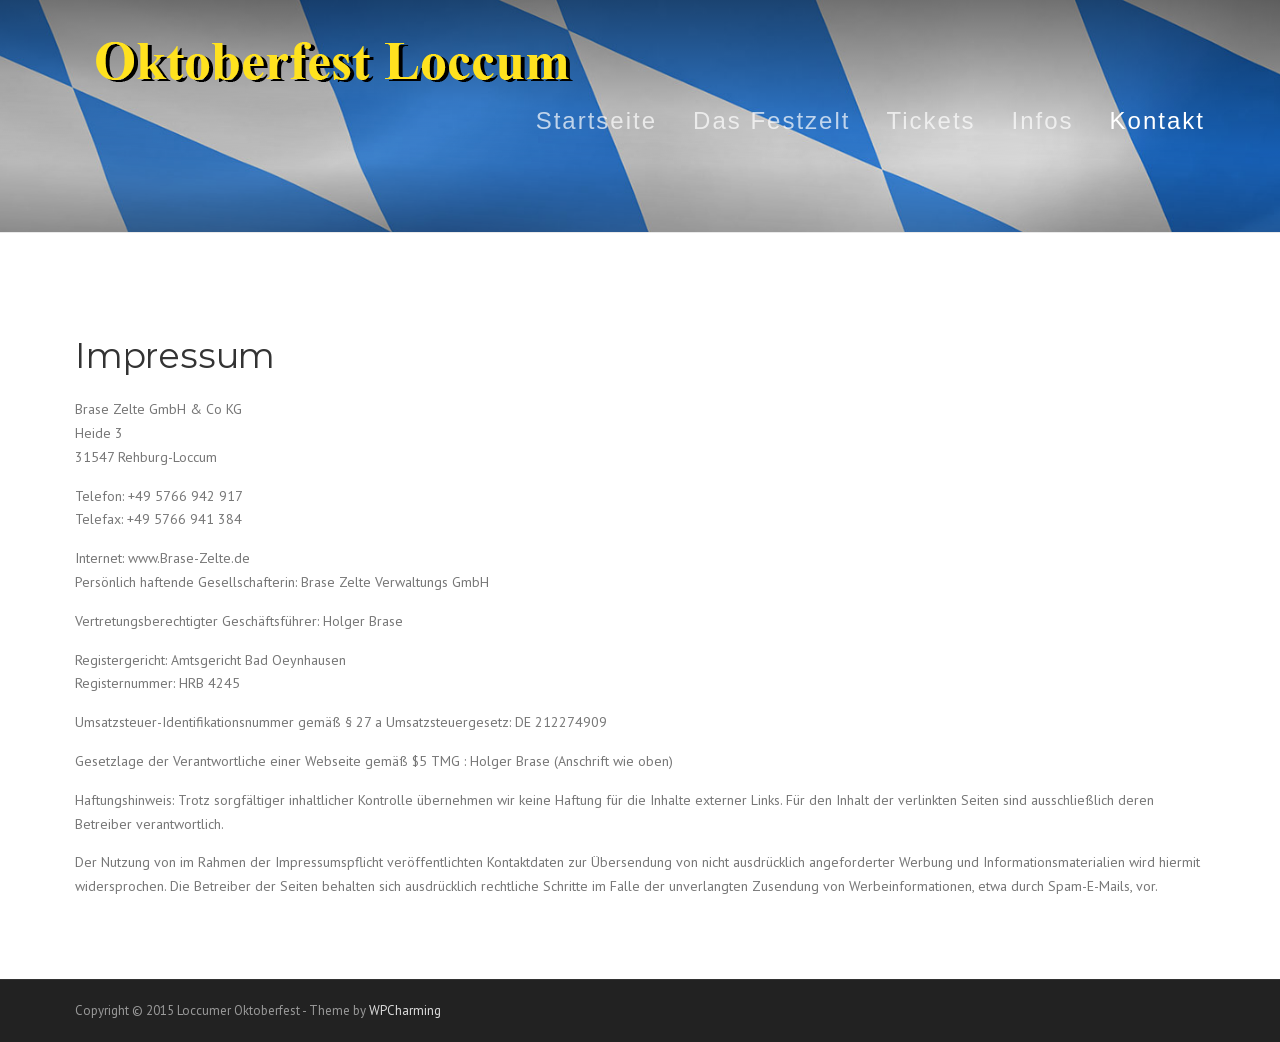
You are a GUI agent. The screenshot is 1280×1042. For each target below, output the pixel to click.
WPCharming (405, 1010)
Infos (1043, 120)
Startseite (596, 120)
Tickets (930, 120)
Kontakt (1157, 120)
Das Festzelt (771, 120)
